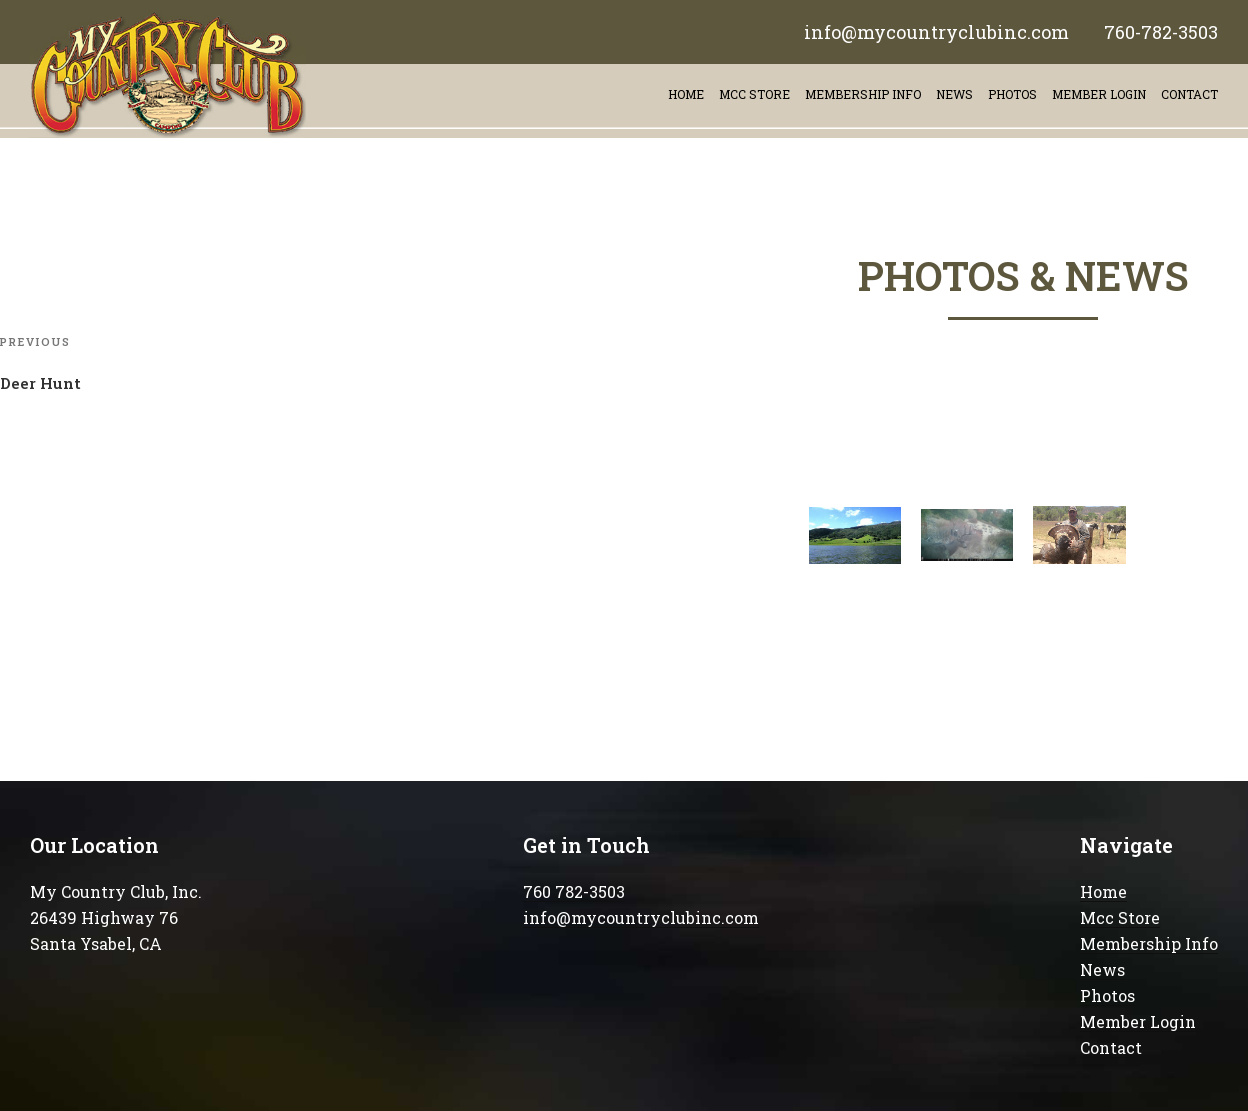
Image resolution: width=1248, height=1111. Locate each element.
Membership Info (1149, 943)
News (954, 94)
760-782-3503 (1161, 32)
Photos (1012, 94)
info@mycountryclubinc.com (936, 32)
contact (1189, 94)
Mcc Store (1120, 917)
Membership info (863, 94)
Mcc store (754, 94)
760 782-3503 (574, 891)
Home (686, 94)
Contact (1111, 1047)
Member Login (1099, 94)
